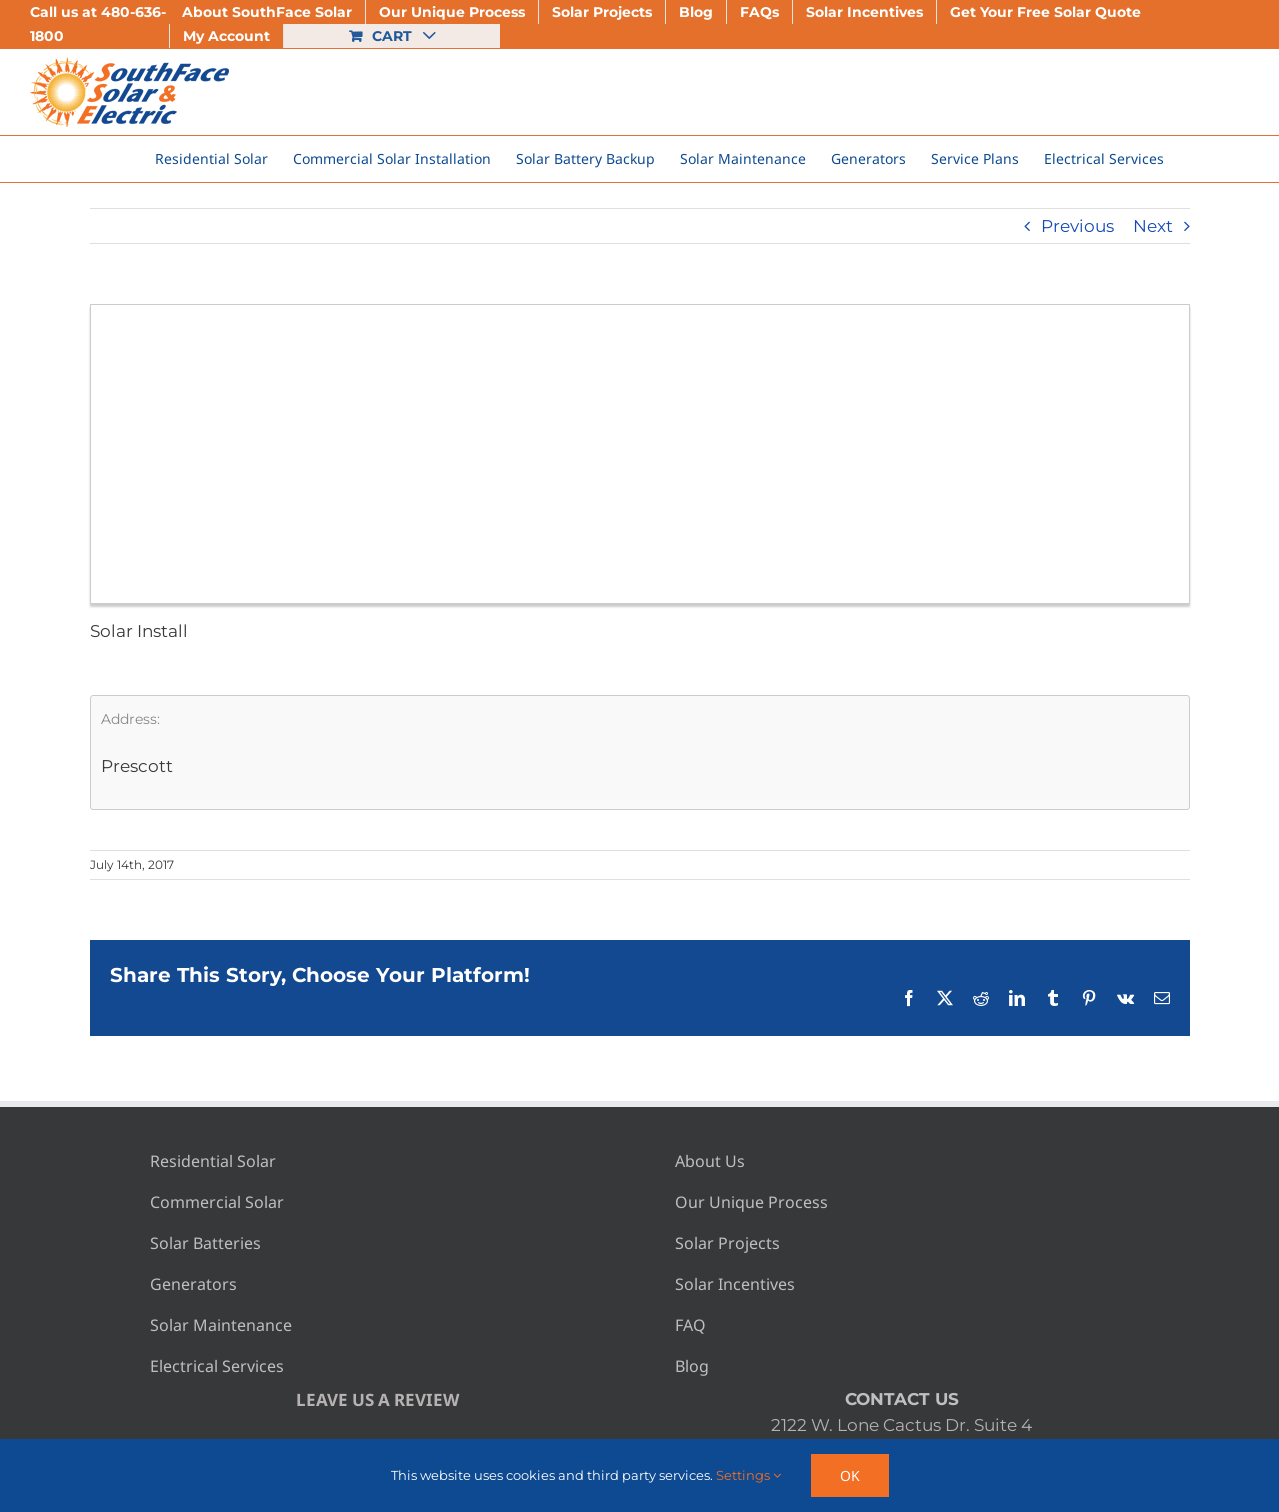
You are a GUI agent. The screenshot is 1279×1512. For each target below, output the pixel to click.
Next (1153, 226)
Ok (850, 1475)
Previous (1077, 226)
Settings (748, 1475)
